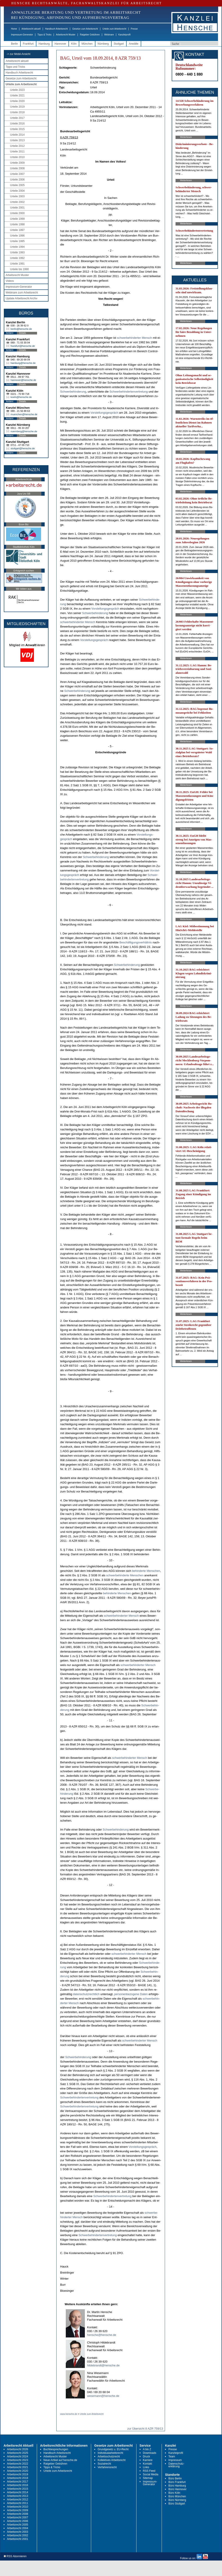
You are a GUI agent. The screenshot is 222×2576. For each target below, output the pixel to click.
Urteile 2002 (17, 202)
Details (22, 333)
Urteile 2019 (17, 106)
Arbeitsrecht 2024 (17, 2456)
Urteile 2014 (17, 134)
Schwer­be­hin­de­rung (73, 391)
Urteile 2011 (17, 151)
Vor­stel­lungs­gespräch (104, 412)
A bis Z (147, 2449)
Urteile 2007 (17, 174)
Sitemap (148, 2478)
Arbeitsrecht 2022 (17, 2463)
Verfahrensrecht (107, 2467)
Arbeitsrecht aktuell (31, 29)
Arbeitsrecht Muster (65, 34)
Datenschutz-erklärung (176, 2465)
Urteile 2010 (17, 157)
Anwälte (133, 43)
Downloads (149, 2452)
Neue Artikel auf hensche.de (60, 2460)
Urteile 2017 (17, 117)
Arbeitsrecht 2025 (17, 2452)
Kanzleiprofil (124, 34)
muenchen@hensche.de (24, 414)
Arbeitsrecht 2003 (17, 2531)
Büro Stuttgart (176, 2503)
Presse (134, 29)
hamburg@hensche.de (23, 363)
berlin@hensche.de (21, 329)
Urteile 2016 (17, 123)
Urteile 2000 (17, 213)
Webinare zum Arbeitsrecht (22, 292)
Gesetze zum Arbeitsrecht (85, 29)
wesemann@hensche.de (103, 2396)
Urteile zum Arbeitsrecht (114, 29)
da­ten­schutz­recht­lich (86, 1994)
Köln (74, 43)
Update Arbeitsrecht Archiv (21, 298)
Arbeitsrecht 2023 (17, 2460)
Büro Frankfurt (177, 2482)
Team (171, 2456)
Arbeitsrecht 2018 (17, 2478)
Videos (10, 280)
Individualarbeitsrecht (110, 2452)
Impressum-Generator (22, 34)
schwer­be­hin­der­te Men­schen (124, 1575)
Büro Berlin (175, 2478)
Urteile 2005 (17, 185)
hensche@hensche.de (101, 2335)
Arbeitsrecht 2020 (17, 2470)
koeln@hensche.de (21, 397)
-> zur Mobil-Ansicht (18, 54)
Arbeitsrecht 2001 (17, 2539)
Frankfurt (28, 43)
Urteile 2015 (17, 129)
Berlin (14, 43)
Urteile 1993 (17, 252)
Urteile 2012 (17, 146)
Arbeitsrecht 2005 (17, 2524)
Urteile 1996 (17, 235)
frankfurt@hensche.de (23, 346)
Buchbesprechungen (56, 2449)
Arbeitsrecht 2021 (17, 2467)
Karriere (148, 2460)
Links (146, 2467)
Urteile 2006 (17, 179)
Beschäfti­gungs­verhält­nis (135, 942)
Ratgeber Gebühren (90, 34)
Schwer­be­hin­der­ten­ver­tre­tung (129, 391)
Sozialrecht (104, 2463)
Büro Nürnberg (177, 2500)
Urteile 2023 (17, 89)
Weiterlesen (186, 137)
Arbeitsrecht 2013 (17, 2496)
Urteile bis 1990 (19, 269)
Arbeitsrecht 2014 (17, 2492)
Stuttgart (119, 43)
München (86, 43)
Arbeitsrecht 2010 (17, 2506)
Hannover (60, 43)
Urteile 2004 (17, 190)
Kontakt (147, 2463)
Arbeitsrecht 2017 (17, 2481)
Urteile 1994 (17, 246)
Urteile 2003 (17, 196)
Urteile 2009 (17, 162)
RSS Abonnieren (15, 2556)
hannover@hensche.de (23, 380)
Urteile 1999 (17, 218)
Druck (146, 2456)
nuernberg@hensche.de (24, 431)
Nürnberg (103, 43)
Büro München (177, 2496)
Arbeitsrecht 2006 (17, 2521)
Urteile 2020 (17, 101)
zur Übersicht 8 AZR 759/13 (145, 2428)
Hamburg (44, 43)
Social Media (150, 2474)
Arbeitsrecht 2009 (17, 2510)
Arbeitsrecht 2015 (17, 2488)
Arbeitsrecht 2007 (17, 2517)
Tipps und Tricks (15, 66)
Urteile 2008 (17, 168)
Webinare (109, 34)
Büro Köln (174, 2492)
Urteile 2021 (17, 95)
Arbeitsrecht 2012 (17, 2499)
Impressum (175, 2460)
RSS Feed (149, 2470)
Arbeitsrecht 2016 (17, 2485)
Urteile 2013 (17, 140)
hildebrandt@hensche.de (103, 2365)
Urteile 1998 (17, 224)
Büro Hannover (177, 2489)
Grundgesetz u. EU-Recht (113, 2449)
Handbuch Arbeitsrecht (56, 29)
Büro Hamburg (177, 2485)
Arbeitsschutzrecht (109, 2456)
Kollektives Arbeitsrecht (111, 2460)
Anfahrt (9, 333)
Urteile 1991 (17, 263)
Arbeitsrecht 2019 (17, 2474)
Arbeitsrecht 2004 (17, 2528)
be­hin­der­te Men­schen (146, 1571)
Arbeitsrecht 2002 (17, 2535)
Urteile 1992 (17, 258)
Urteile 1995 (17, 241)
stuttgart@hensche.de (23, 448)
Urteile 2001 (17, 207)
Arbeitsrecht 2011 (17, 2503)
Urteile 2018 (17, 112)
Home (14, 29)
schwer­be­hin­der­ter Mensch (134, 337)
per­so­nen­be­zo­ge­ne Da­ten (131, 1994)
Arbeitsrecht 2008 (17, 2513)
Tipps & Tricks (44, 34)
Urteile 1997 (17, 230)
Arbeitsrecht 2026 (17, 2449)
